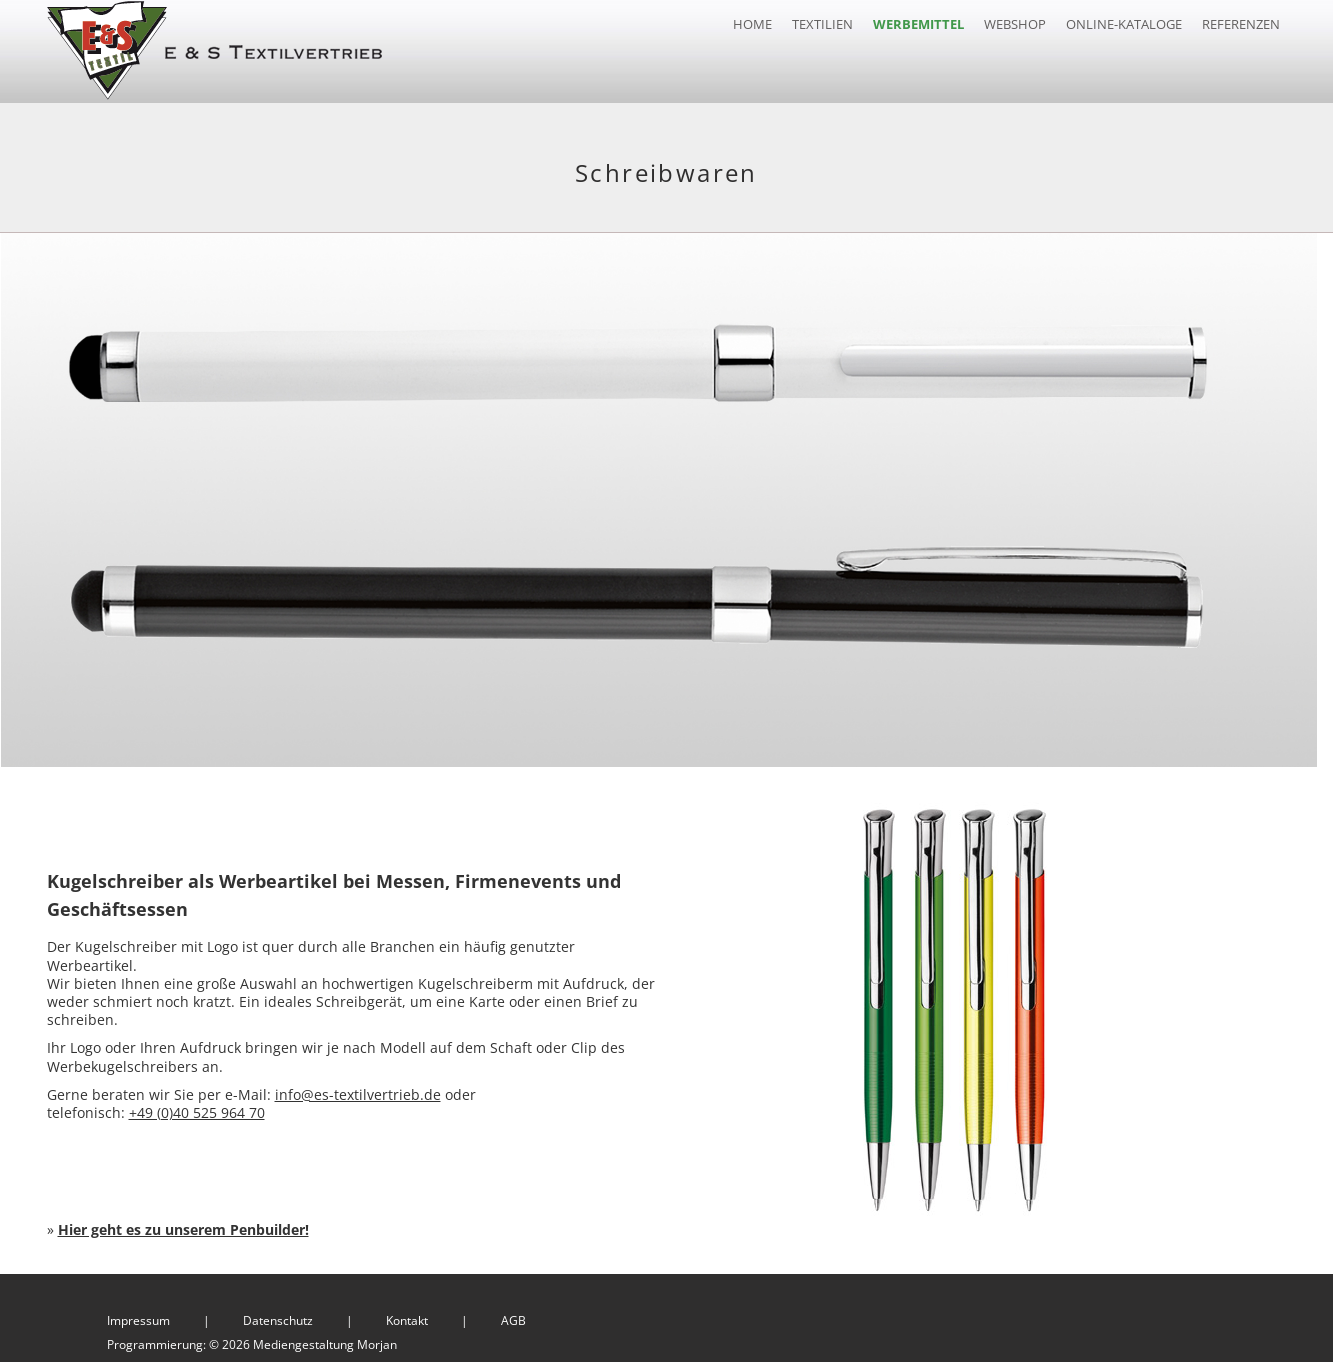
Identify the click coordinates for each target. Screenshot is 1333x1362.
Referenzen (1241, 24)
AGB (513, 1315)
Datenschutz (278, 1315)
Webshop (1015, 24)
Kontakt (407, 1315)
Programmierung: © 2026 (252, 1339)
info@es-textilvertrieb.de (358, 1089)
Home (752, 24)
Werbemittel (918, 24)
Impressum (138, 1315)
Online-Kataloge (1124, 24)
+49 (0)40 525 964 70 (197, 1107)
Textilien (822, 24)
